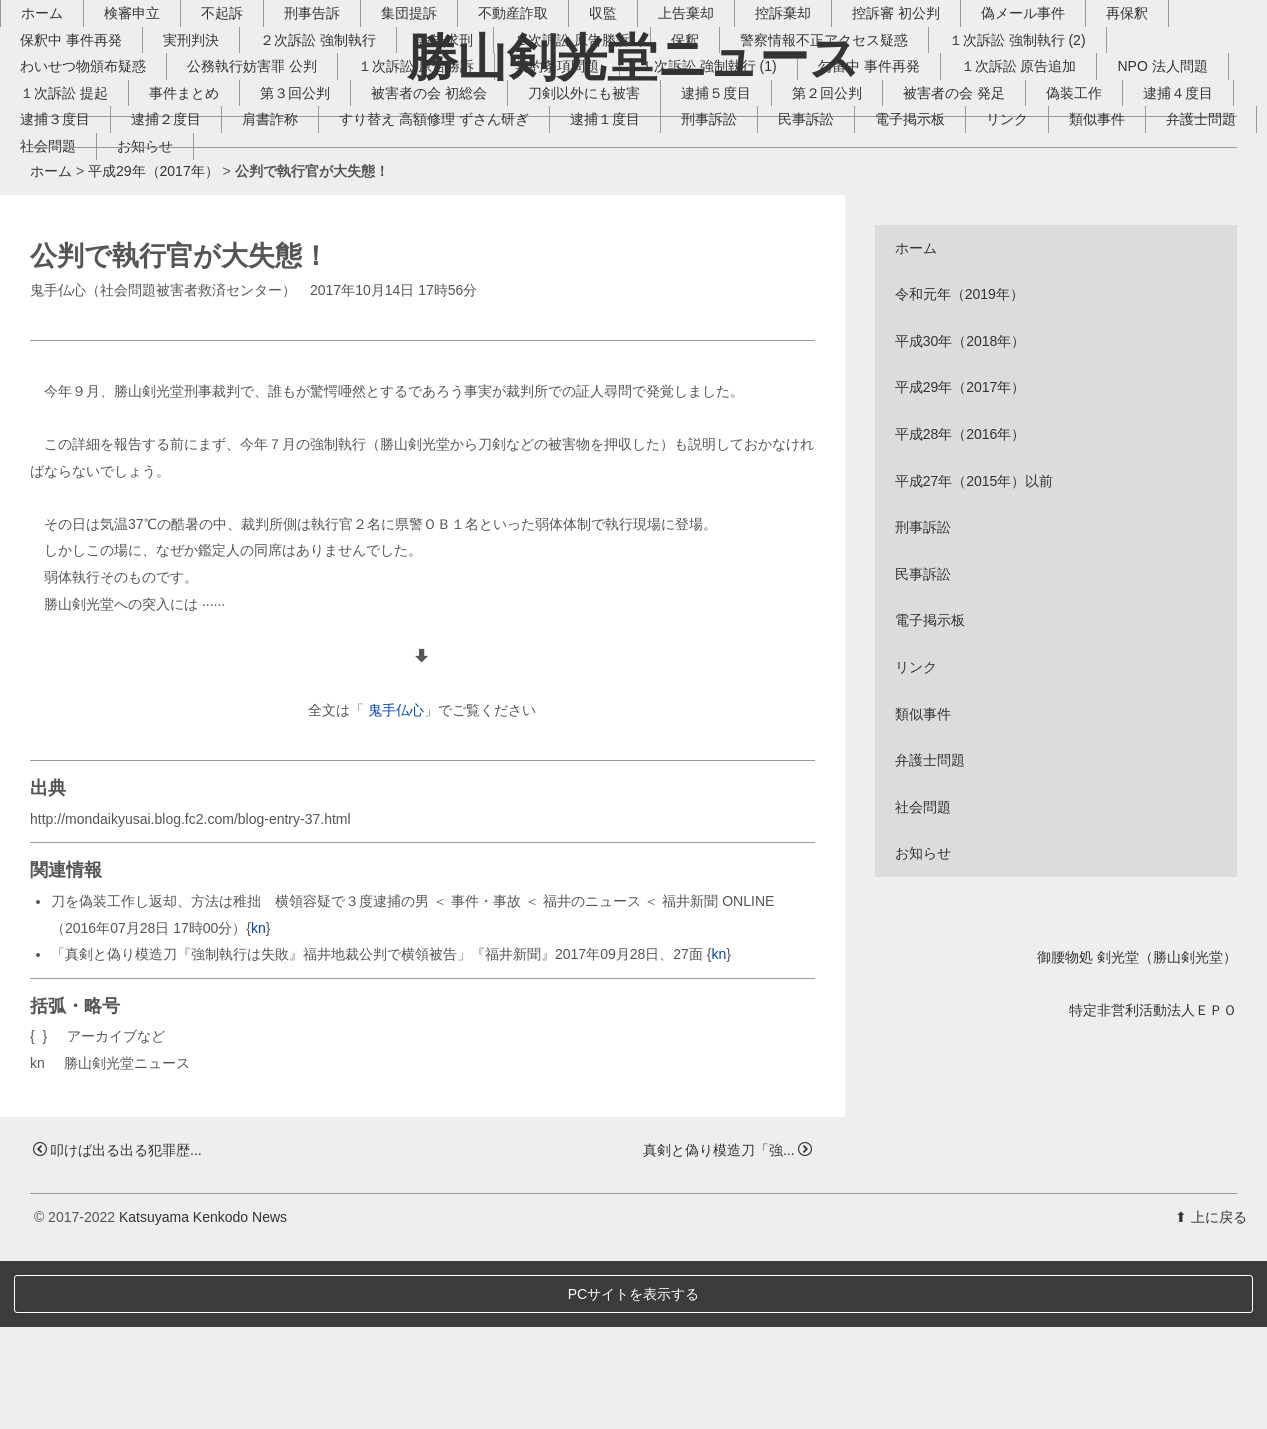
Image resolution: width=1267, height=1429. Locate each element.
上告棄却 (716, 149)
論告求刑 (475, 176)
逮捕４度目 (182, 255)
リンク (71, 282)
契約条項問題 (587, 202)
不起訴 (252, 149)
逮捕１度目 (843, 255)
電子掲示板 (1148, 255)
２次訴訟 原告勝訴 (602, 176)
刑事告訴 (342, 149)
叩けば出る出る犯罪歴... (117, 1318)
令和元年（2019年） (959, 463)
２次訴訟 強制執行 (348, 176)
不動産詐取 (543, 149)
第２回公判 (988, 229)
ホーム (72, 149)
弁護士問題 (265, 282)
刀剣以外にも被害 (745, 229)
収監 (633, 149)
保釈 (715, 176)
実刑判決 (221, 176)
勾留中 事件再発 (899, 202)
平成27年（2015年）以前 (974, 649)
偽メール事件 (1053, 149)
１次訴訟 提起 (225, 229)
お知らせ (466, 282)
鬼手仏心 (396, 879)
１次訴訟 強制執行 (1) (738, 202)
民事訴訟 (1044, 255)
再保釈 (1157, 149)
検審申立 (162, 149)
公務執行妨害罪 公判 (282, 202)
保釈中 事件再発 (101, 176)
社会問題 (369, 282)
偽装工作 (78, 255)
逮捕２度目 (404, 255)
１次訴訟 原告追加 (1049, 202)
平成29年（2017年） (153, 340)
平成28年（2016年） (960, 603)
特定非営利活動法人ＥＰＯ (1153, 1178)
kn (258, 1096)
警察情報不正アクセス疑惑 (854, 176)
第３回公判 (456, 229)
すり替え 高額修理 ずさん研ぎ (672, 255)
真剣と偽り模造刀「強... (727, 1318)
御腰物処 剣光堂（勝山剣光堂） (1137, 1125)
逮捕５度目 (877, 229)
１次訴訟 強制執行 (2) (1047, 176)
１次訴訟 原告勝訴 (446, 202)
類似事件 (161, 282)
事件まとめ (345, 229)
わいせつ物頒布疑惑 (113, 202)
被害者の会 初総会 (590, 229)
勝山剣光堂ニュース (633, 57)
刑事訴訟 (947, 255)
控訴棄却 (813, 149)
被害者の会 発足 (1115, 229)
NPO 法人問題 (95, 229)
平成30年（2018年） (960, 509)
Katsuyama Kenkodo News (203, 1386)
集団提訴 (439, 149)
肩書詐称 (508, 255)
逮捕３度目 (293, 255)
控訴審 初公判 (926, 149)
